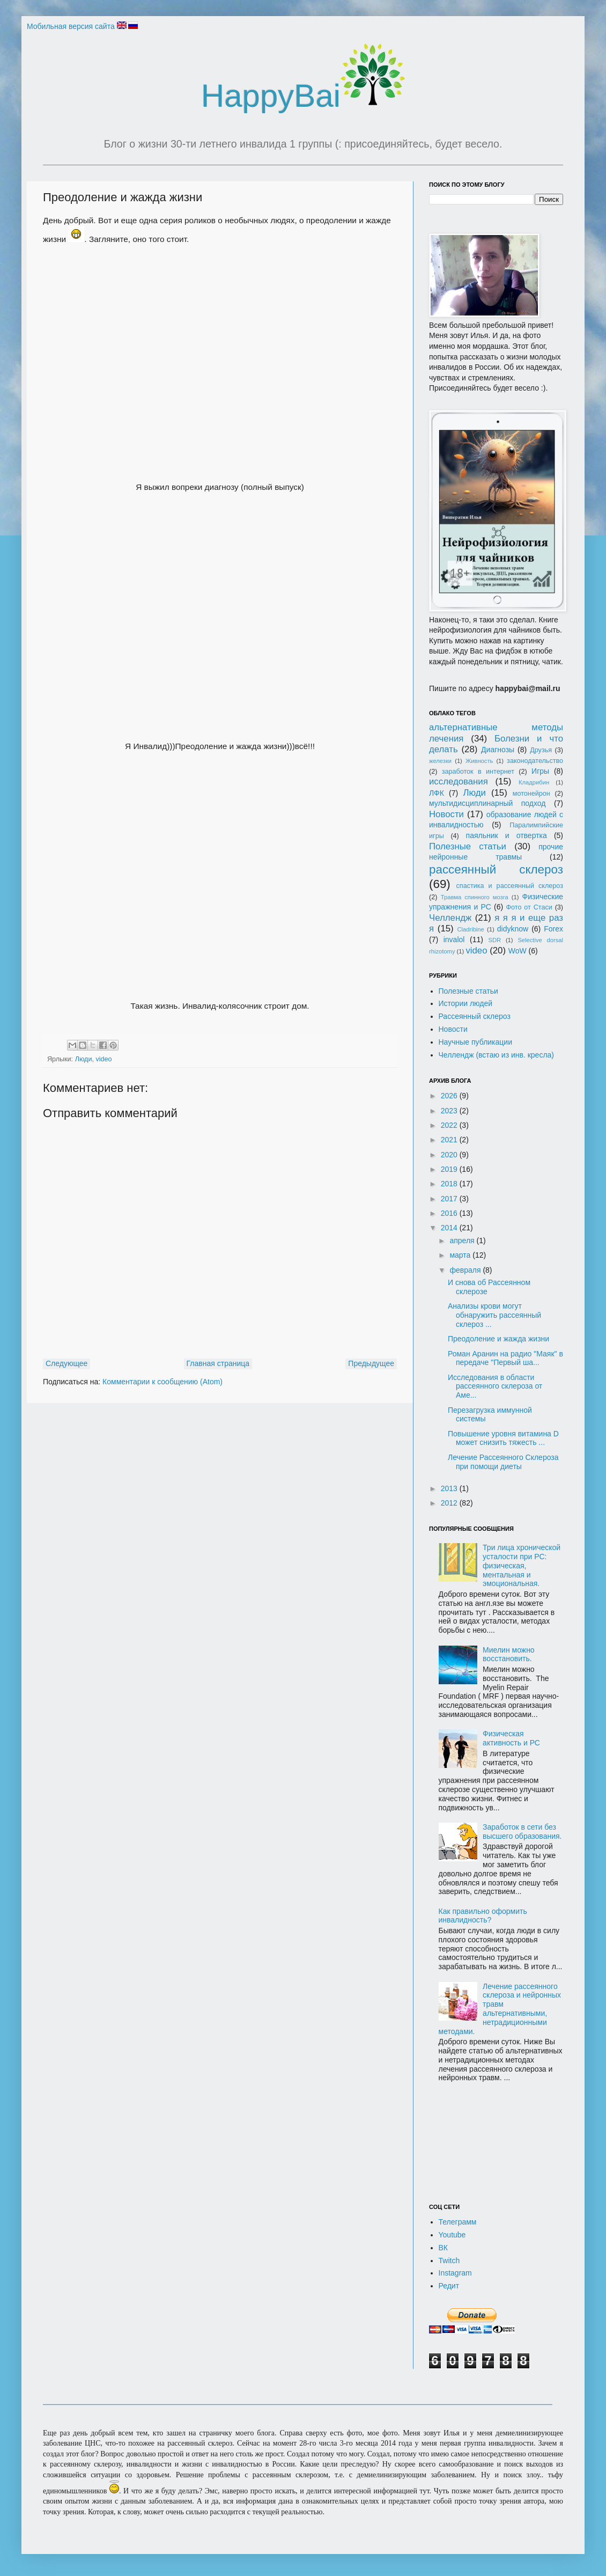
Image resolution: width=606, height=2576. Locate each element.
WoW (517, 950)
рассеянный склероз (496, 869)
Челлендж (450, 918)
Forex (553, 928)
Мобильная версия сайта (71, 26)
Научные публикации (476, 1042)
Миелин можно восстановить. (509, 1654)
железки (440, 761)
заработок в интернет (478, 771)
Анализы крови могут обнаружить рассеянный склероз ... (494, 1315)
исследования (458, 781)
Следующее (66, 1363)
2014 (450, 1227)
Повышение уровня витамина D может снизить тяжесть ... (503, 1438)
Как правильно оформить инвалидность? (483, 1916)
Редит (449, 2285)
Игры (540, 771)
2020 (450, 1154)
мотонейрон (531, 793)
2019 (450, 1169)
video (103, 1059)
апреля (462, 1240)
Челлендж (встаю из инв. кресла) (497, 1055)
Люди (83, 1059)
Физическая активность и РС (511, 1738)
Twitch (449, 2260)
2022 (450, 1125)
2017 (450, 1198)
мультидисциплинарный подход (487, 803)
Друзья (541, 750)
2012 (450, 1503)
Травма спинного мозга (474, 897)
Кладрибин (534, 782)
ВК (443, 2247)
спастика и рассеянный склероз (509, 886)
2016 (450, 1213)
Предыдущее (371, 1363)
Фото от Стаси (529, 907)
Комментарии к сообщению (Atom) (162, 1381)
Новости (446, 814)
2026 (450, 1095)
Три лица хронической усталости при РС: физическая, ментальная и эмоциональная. (521, 1565)
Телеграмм (458, 2222)
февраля (466, 1270)
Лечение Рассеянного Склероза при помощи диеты (503, 1462)
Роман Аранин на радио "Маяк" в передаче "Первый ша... (505, 1358)
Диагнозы (497, 749)
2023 (450, 1110)
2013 (450, 1488)
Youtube (452, 2234)
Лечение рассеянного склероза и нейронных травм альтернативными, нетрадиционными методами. (500, 2009)
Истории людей (466, 1003)
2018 (450, 1183)
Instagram (455, 2273)
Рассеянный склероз (475, 1016)
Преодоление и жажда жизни (498, 1338)
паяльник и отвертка (506, 835)
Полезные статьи (467, 846)
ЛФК (436, 793)
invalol (454, 939)
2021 (450, 1139)
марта (460, 1255)
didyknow (512, 928)
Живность (479, 761)
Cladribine (470, 929)
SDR (494, 940)
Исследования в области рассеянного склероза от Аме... (495, 1386)
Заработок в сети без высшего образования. (522, 1831)
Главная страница (218, 1363)
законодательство (535, 761)
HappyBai (303, 96)
